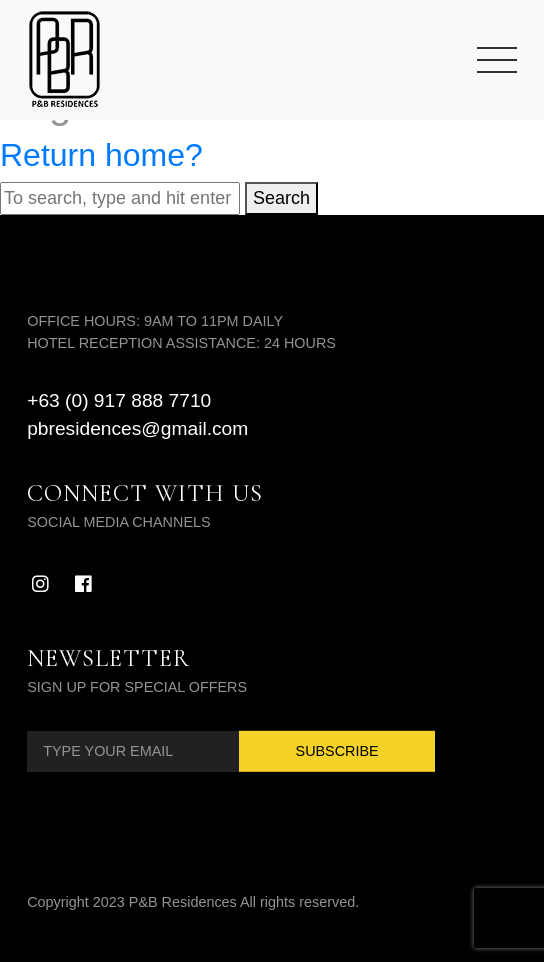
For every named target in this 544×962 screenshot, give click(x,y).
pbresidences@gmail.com (137, 428)
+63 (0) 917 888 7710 (119, 400)
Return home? (101, 155)
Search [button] (281, 198)
